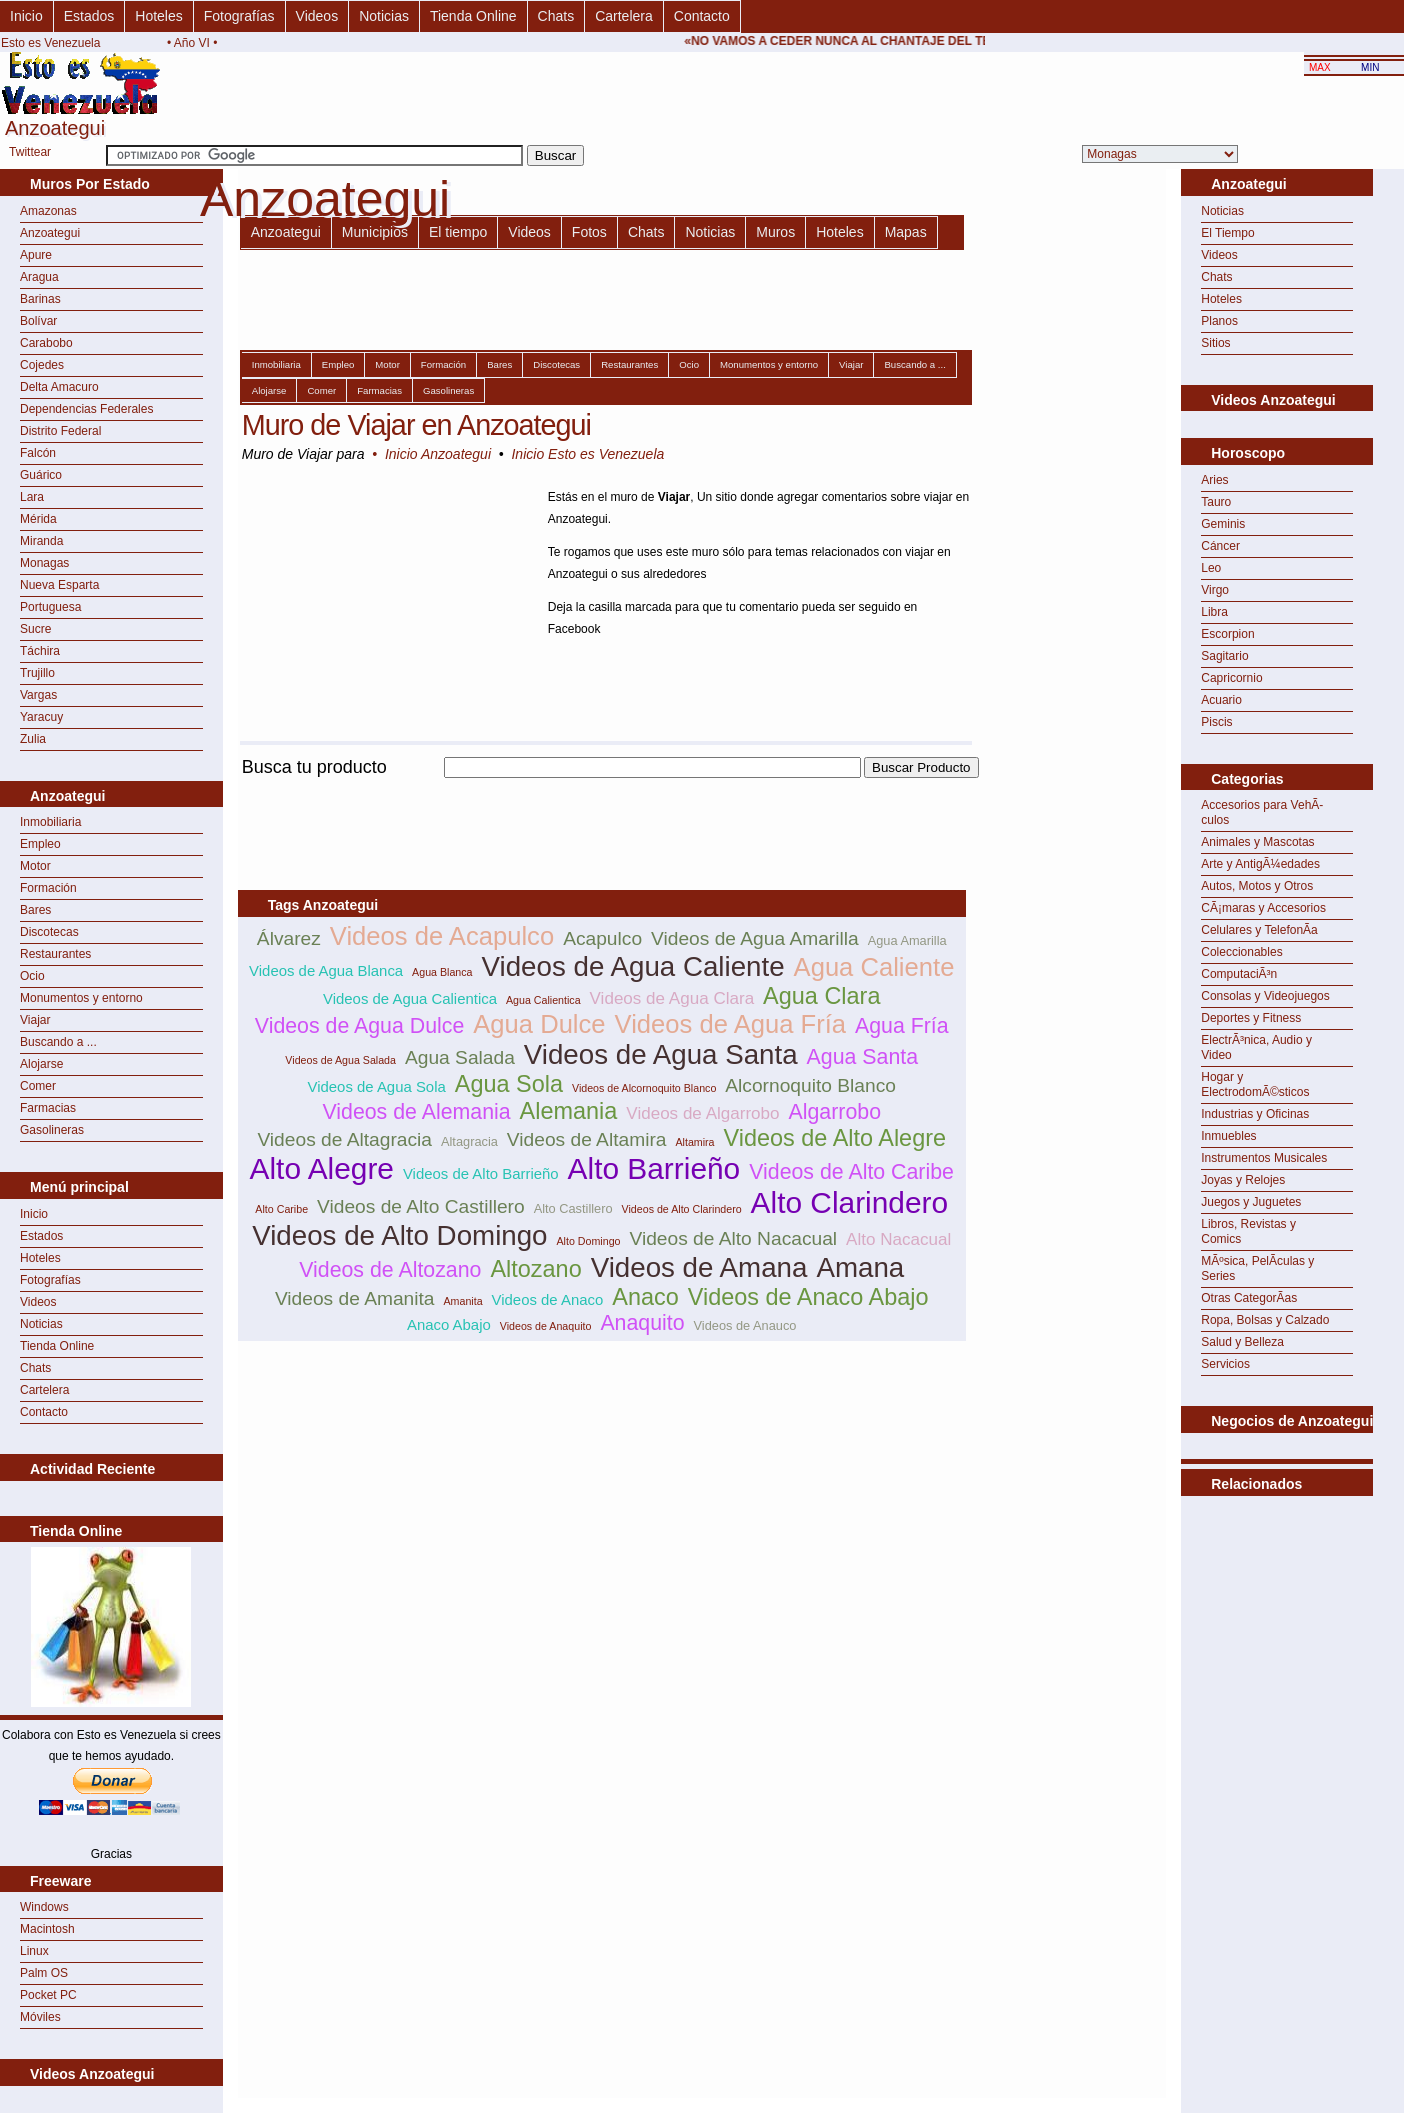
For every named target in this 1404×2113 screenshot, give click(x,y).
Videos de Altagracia (344, 1139)
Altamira (694, 1142)
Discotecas (49, 932)
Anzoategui (50, 233)
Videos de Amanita (355, 1298)
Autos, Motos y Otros (1257, 886)
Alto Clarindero (850, 1202)
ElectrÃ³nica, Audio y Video (1256, 1047)
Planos (1219, 321)
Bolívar (38, 321)
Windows (44, 1907)
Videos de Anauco (745, 1325)
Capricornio (1231, 678)
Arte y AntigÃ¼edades (1260, 864)
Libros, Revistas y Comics (1248, 1231)
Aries (1214, 480)
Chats (556, 16)
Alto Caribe (281, 1209)
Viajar (35, 1020)
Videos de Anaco (548, 1299)
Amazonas (48, 211)
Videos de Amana (699, 1267)
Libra (1214, 612)
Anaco (645, 1297)
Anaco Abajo (449, 1324)
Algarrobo (835, 1112)
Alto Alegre (322, 1168)
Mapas (906, 232)
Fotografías (239, 16)
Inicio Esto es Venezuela (587, 454)
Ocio (32, 976)
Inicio (26, 16)
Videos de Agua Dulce (360, 1026)
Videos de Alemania (416, 1112)
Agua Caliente (874, 967)
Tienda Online (473, 16)
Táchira (40, 651)
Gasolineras (52, 1130)
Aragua (39, 277)
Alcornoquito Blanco (810, 1085)
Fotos (589, 232)
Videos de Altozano (390, 1270)
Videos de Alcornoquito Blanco (644, 1088)
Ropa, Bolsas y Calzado (1265, 1320)
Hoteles (158, 16)
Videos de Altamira (587, 1139)
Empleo (40, 844)
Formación (48, 888)
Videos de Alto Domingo (399, 1235)
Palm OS (44, 1973)
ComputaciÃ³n (1239, 974)
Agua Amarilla (907, 940)
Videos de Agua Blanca (326, 970)
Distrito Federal (60, 431)
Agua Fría (902, 1026)
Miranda (41, 541)
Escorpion (1227, 634)
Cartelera (624, 16)
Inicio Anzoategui (438, 454)
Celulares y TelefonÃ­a (1259, 930)
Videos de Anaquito (546, 1326)
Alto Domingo (589, 1241)
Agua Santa (862, 1057)
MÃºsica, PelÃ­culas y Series (1257, 1268)
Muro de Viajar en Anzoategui (416, 425)
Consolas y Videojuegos (1265, 996)
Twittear (30, 152)
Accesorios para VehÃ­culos (1262, 812)
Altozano (535, 1269)
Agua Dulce (539, 1024)
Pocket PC (48, 1995)
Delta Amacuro (59, 387)
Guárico (41, 475)
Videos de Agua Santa (661, 1054)
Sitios (1215, 343)
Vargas (38, 695)
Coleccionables (1241, 952)
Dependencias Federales (86, 409)
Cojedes (42, 365)
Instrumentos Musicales (1264, 1158)
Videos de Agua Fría (730, 1024)
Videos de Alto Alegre (835, 1138)
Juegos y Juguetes (1251, 1202)
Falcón (38, 453)
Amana (860, 1267)
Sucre (35, 629)
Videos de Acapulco (442, 936)
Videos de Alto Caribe (851, 1172)
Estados (89, 16)
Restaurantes (55, 954)
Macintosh (47, 1929)
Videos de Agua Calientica (410, 998)
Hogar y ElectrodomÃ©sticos (1255, 1084)
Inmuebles (1228, 1136)
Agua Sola (509, 1084)
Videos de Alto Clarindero (682, 1209)
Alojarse (41, 1064)
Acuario (1221, 700)
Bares (35, 910)
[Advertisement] (602, 789)
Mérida (38, 519)
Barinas (40, 299)
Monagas (44, 563)
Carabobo (46, 343)
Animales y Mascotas (1257, 842)
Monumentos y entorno (81, 998)
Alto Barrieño (654, 1168)
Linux (34, 1951)
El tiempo (458, 232)
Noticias (384, 16)
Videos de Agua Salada (340, 1060)
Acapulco (602, 938)
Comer (38, 1086)
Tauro (1216, 502)
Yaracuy (41, 717)
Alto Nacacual (898, 1239)
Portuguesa (50, 607)
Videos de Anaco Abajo (808, 1297)
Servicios (1225, 1364)
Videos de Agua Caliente (633, 966)
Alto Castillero (573, 1208)
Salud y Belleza (1242, 1342)
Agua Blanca (442, 972)
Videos (317, 16)
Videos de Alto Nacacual (733, 1238)
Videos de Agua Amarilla (755, 938)
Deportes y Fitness (1251, 1018)
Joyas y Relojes (1243, 1180)
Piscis (1216, 722)
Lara (32, 497)
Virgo (1215, 590)
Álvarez (289, 938)
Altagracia (469, 1141)
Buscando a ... (58, 1042)
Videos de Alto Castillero (421, 1206)
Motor (35, 866)
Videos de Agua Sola (377, 1086)
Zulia (33, 739)
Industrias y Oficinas (1255, 1114)
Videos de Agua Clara (672, 998)
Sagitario (1224, 656)
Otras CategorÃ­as (1249, 1298)
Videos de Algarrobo (702, 1113)
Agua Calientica (543, 1000)
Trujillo (37, 673)
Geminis (1223, 524)
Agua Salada (460, 1057)
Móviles (40, 2017)
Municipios (375, 232)
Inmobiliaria (50, 822)
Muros (775, 232)
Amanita (463, 1301)
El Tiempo (1227, 233)
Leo (1211, 568)
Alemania (569, 1111)
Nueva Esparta (59, 585)
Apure (36, 255)
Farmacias (48, 1108)
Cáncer (1220, 546)
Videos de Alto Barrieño (481, 1173)
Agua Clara (821, 996)
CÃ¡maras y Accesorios (1263, 908)
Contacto (702, 16)
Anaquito (642, 1323)
